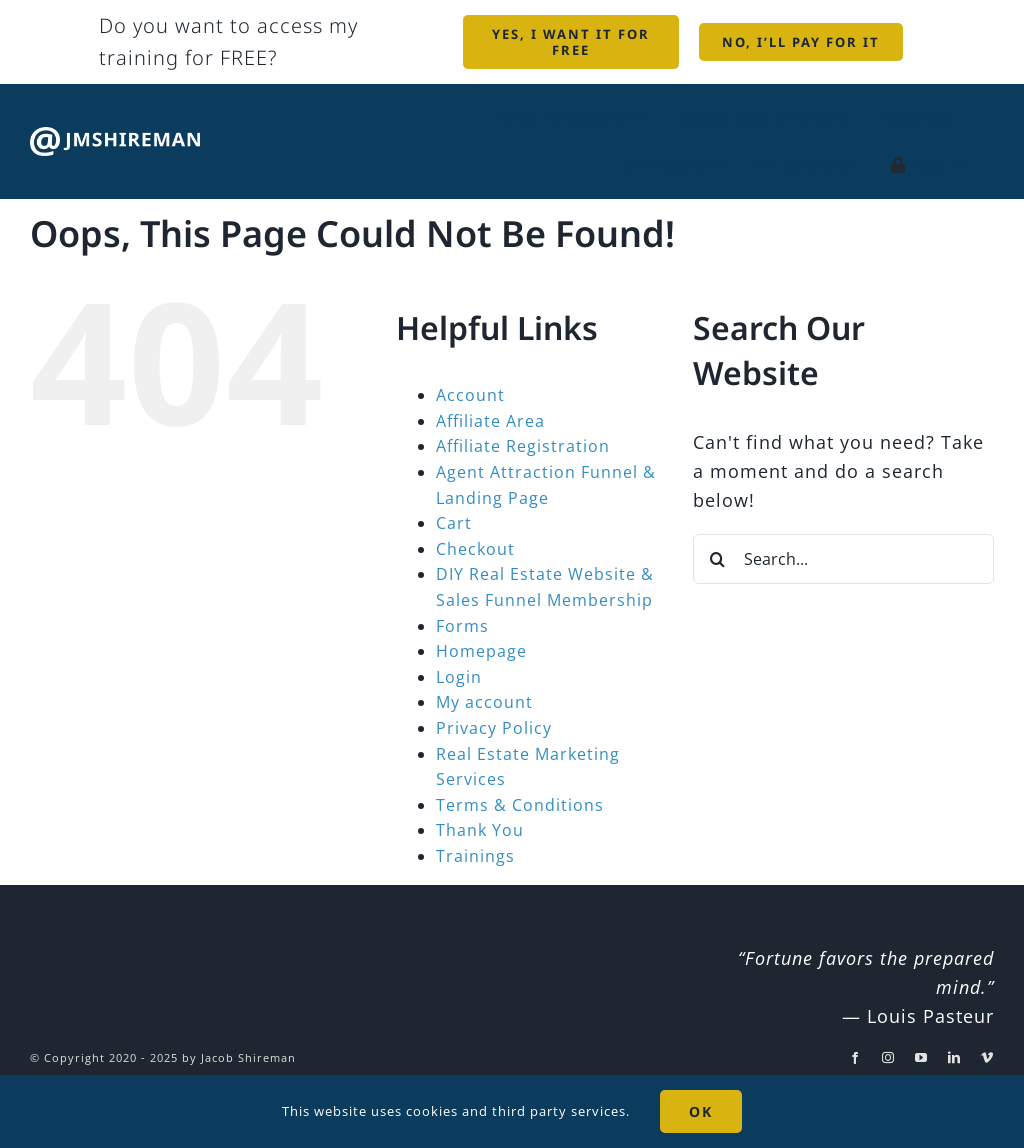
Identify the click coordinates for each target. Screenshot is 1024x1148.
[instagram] (888, 1058)
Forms (462, 626)
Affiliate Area (490, 421)
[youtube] (921, 1058)
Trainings (475, 856)
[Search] (718, 559)
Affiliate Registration (523, 446)
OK (701, 1111)
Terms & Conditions (520, 805)
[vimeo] (987, 1058)
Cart (454, 523)
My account (484, 702)
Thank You (480, 830)
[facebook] (855, 1058)
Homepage (481, 651)
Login (459, 677)
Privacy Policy (494, 728)
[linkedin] (954, 1058)
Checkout (475, 549)
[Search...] (843, 559)
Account (470, 395)
